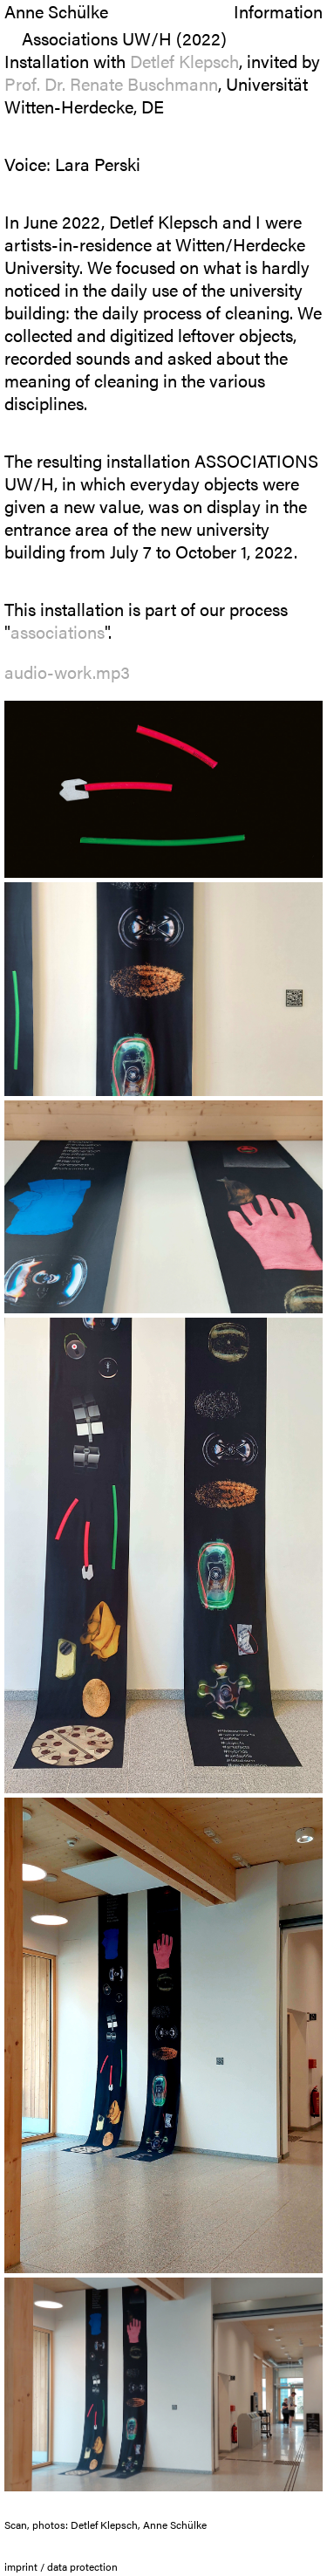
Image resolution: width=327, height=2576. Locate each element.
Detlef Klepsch (184, 60)
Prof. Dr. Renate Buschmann (111, 83)
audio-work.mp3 (67, 671)
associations (57, 631)
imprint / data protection (61, 2566)
